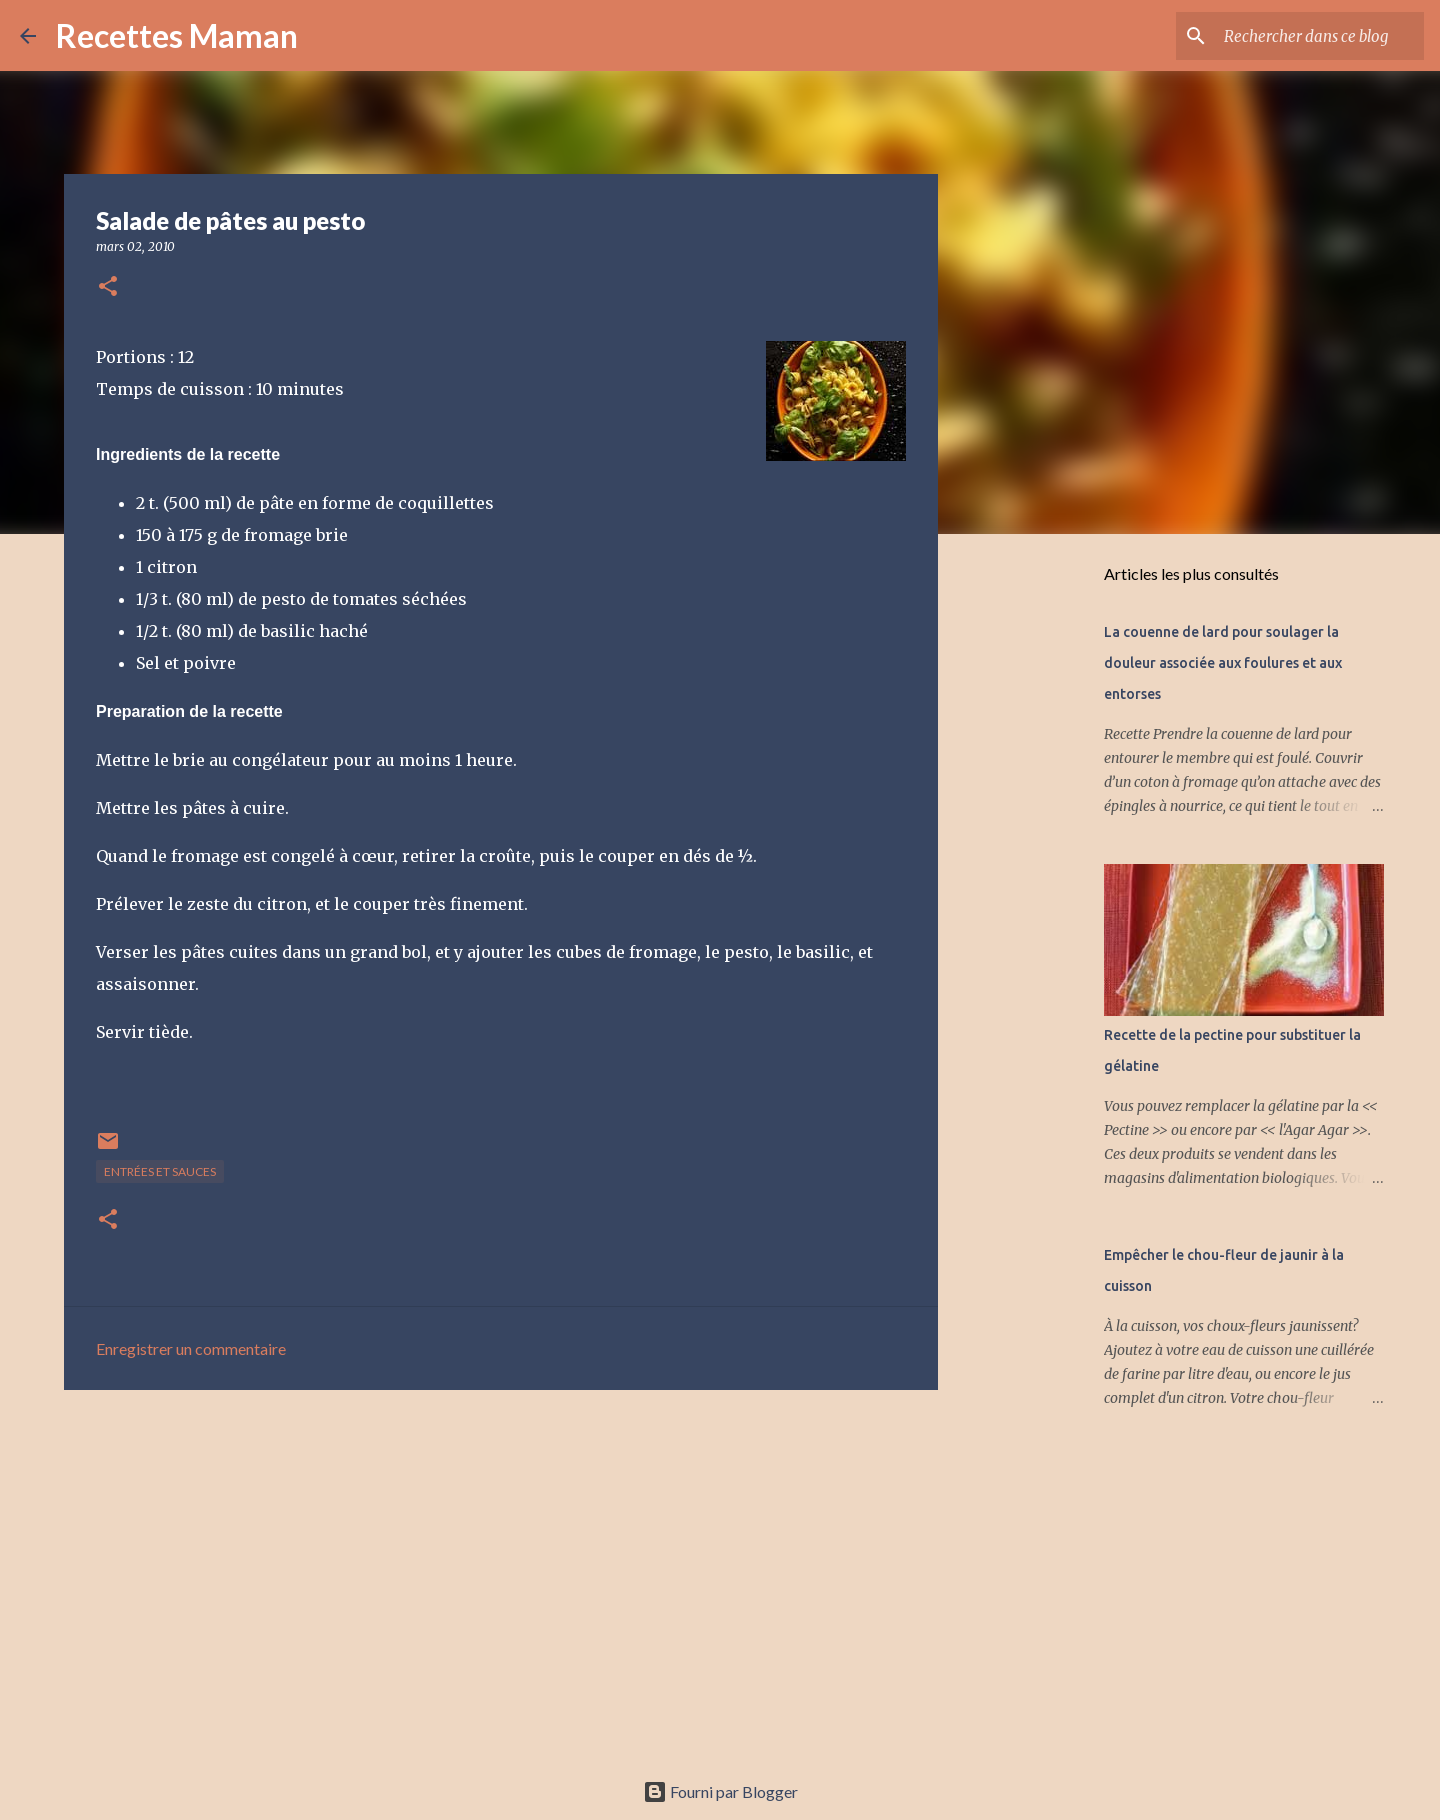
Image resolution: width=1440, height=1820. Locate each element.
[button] (108, 287)
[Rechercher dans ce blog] (1319, 36)
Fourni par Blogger (720, 1791)
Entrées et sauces (160, 1171)
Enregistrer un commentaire (191, 1348)
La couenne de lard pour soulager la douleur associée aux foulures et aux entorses (1223, 663)
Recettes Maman (177, 35)
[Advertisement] (501, 1560)
